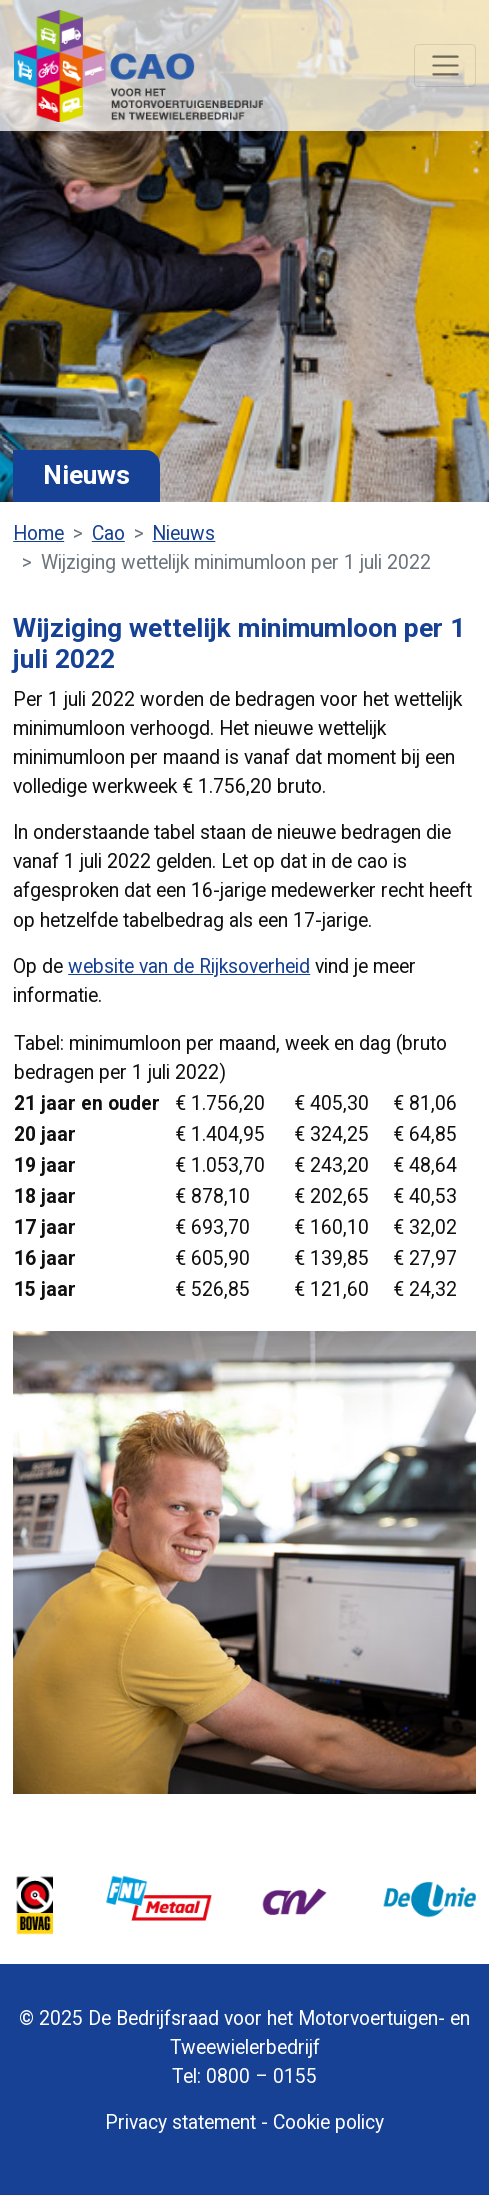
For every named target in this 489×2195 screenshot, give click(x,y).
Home (38, 533)
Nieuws (183, 533)
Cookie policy (328, 2122)
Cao (108, 533)
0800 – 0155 (261, 2076)
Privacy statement (180, 2122)
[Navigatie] (444, 66)
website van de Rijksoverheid (189, 966)
